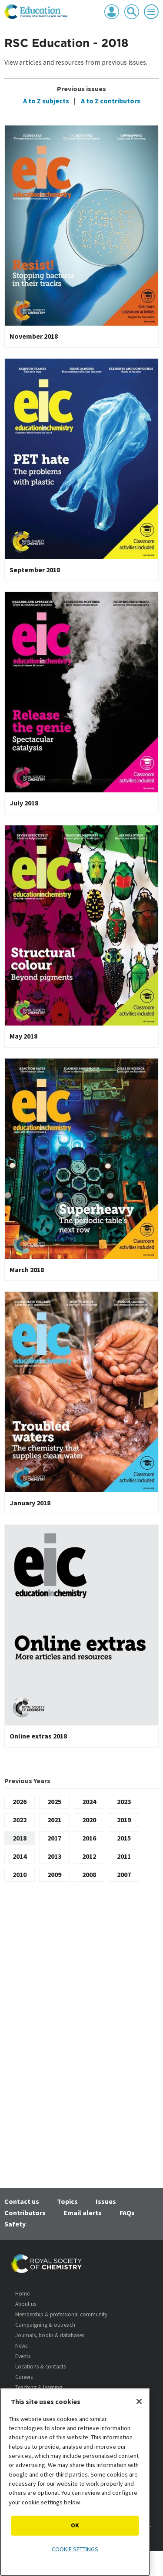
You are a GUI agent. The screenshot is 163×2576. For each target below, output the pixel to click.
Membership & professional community (61, 2314)
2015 (124, 1838)
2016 (89, 1838)
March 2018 (27, 1269)
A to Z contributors (110, 100)
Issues (106, 2201)
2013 (54, 1856)
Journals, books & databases (49, 2335)
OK (75, 2525)
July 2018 (24, 802)
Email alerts (82, 2212)
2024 (89, 1801)
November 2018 (34, 336)
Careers (24, 2377)
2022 (20, 1819)
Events (22, 2356)
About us (25, 2304)
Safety (15, 2224)
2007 (124, 1874)
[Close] (139, 2401)
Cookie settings (75, 2549)
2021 (54, 1819)
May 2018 (23, 1036)
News (21, 2345)
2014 (20, 1856)
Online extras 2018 (38, 1736)
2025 (54, 1801)
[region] (75, 2482)
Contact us (21, 2201)
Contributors (25, 2212)
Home (22, 2293)
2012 (89, 1856)
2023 (124, 1801)
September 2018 (35, 569)
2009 (54, 1874)
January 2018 (30, 1502)
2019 (124, 1819)
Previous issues (81, 88)
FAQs (127, 2212)
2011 (124, 1856)
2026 (20, 1801)
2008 (89, 1874)
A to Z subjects (46, 100)
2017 (54, 1838)
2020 (89, 1819)
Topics (67, 2201)
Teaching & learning (38, 2387)
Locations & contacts (40, 2366)
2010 (20, 1874)
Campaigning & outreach (45, 2325)
